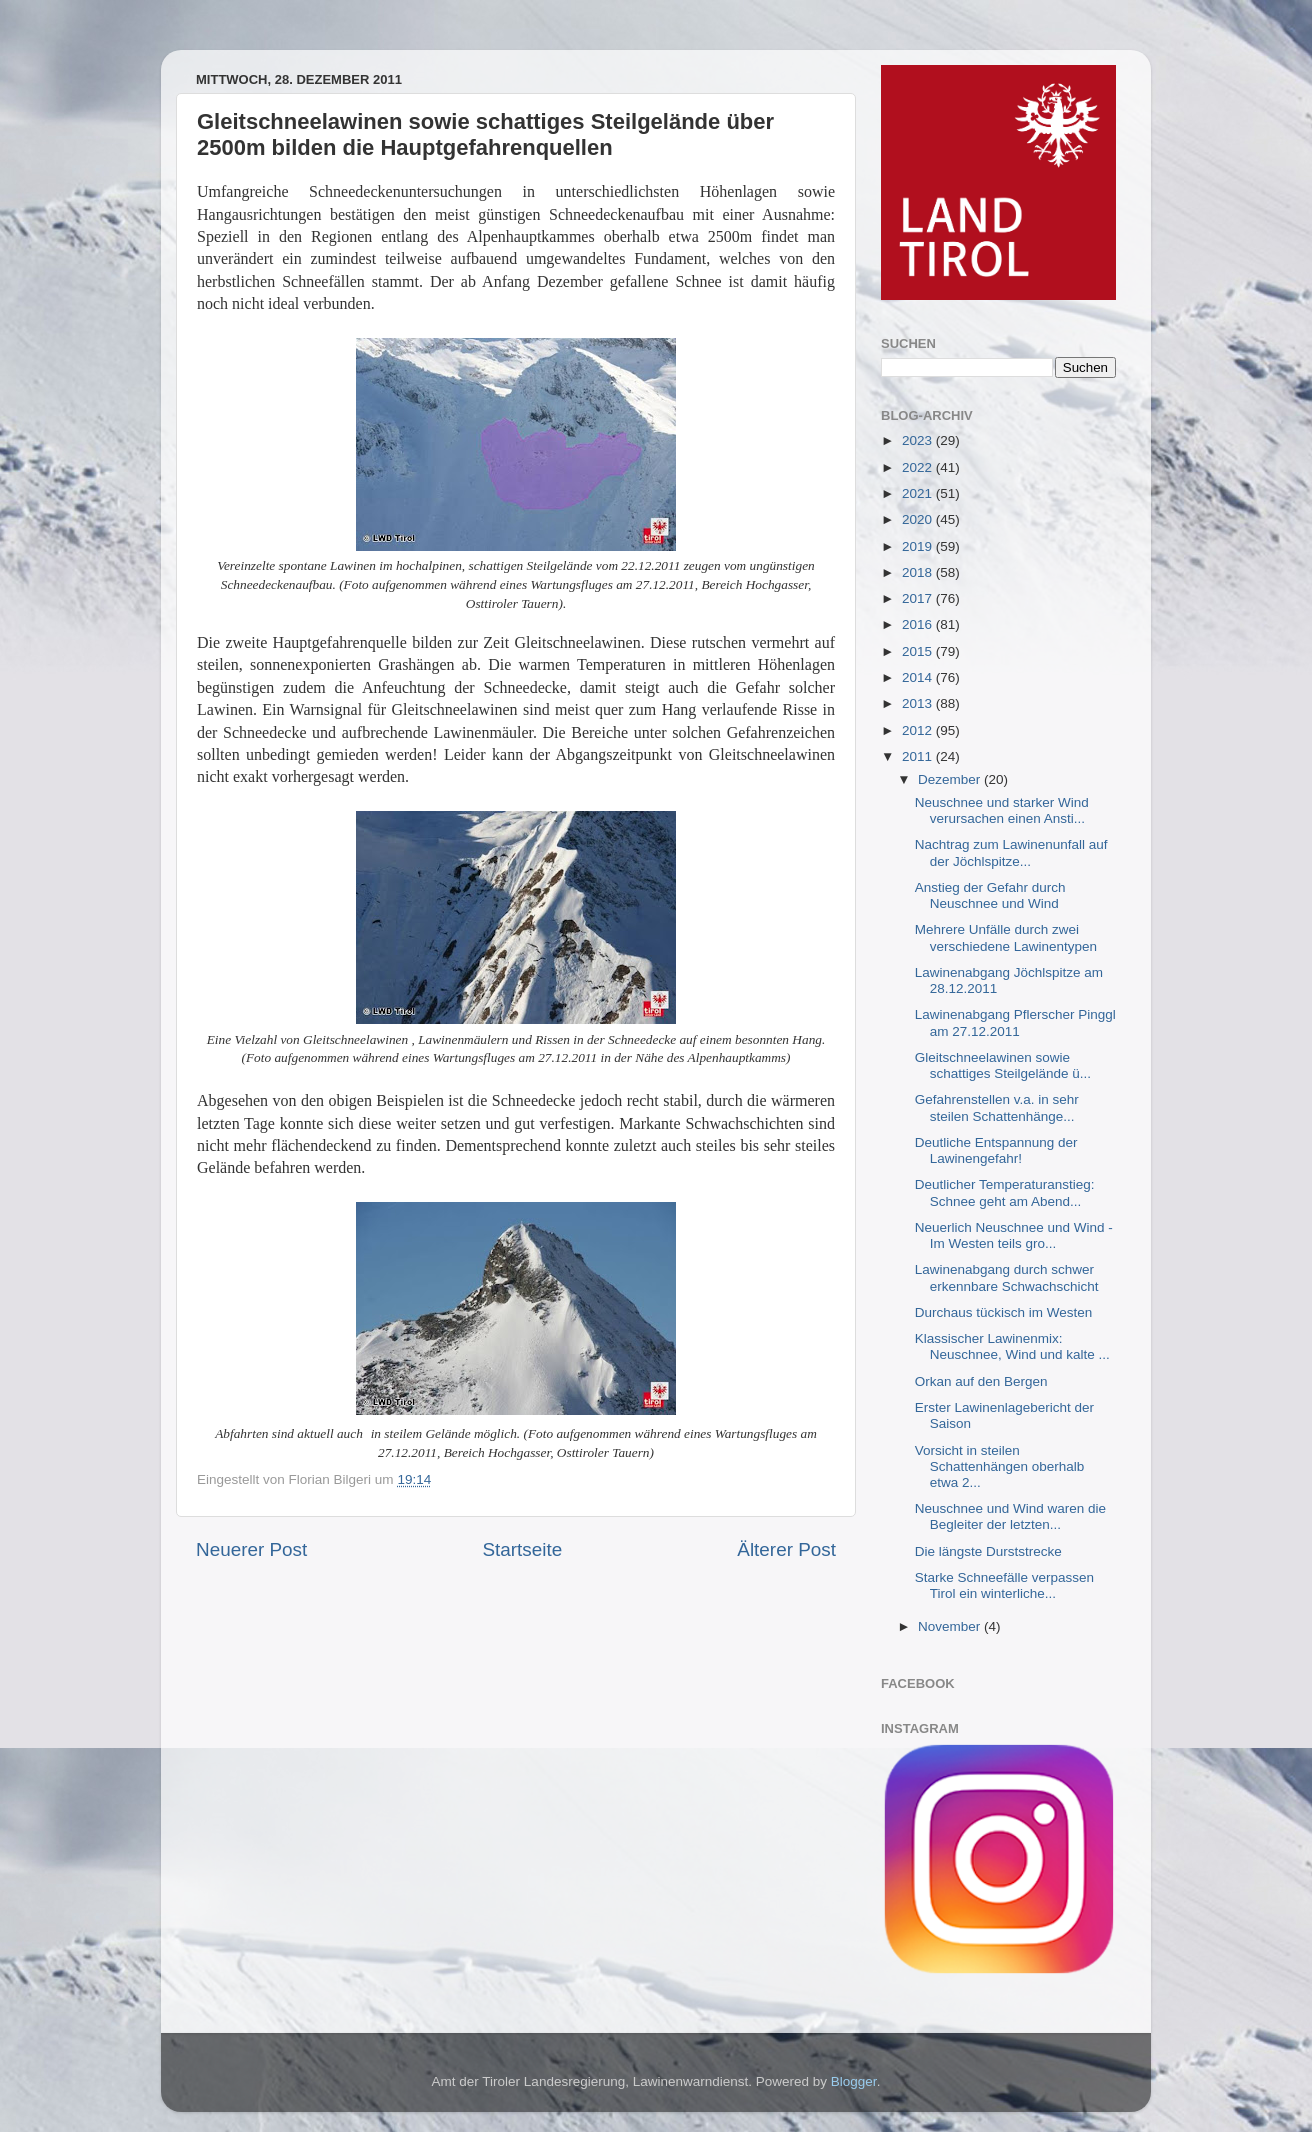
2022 (919, 467)
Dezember (951, 779)
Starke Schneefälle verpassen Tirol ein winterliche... (1004, 1585)
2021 (919, 493)
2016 (919, 624)
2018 (919, 572)
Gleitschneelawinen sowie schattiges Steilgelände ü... (1003, 1065)
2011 (919, 756)
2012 (919, 730)
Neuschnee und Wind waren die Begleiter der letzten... (1010, 1516)
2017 (919, 598)
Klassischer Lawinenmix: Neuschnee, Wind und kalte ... (1012, 1346)
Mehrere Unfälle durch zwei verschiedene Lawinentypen (1006, 937)
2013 (919, 703)
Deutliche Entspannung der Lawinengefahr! (996, 1150)
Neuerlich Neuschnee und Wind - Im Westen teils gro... (1014, 1235)
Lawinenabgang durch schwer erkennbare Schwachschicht (1007, 1277)
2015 (919, 651)
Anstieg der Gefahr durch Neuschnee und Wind (990, 895)
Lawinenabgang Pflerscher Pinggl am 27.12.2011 (1015, 1022)
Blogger (854, 2081)
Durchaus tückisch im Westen (1004, 1312)
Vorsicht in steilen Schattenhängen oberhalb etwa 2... (1000, 1466)
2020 (919, 519)
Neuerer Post (251, 1549)
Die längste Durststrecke (988, 1551)
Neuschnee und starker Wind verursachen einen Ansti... (1002, 810)
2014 (919, 677)
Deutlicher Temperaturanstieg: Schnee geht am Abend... (1005, 1192)
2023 (919, 440)
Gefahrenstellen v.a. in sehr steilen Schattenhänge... (997, 1107)
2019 (919, 546)
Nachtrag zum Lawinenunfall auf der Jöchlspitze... (1011, 852)
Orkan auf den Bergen (981, 1381)
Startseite (522, 1549)
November (951, 1626)
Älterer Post (786, 1549)
